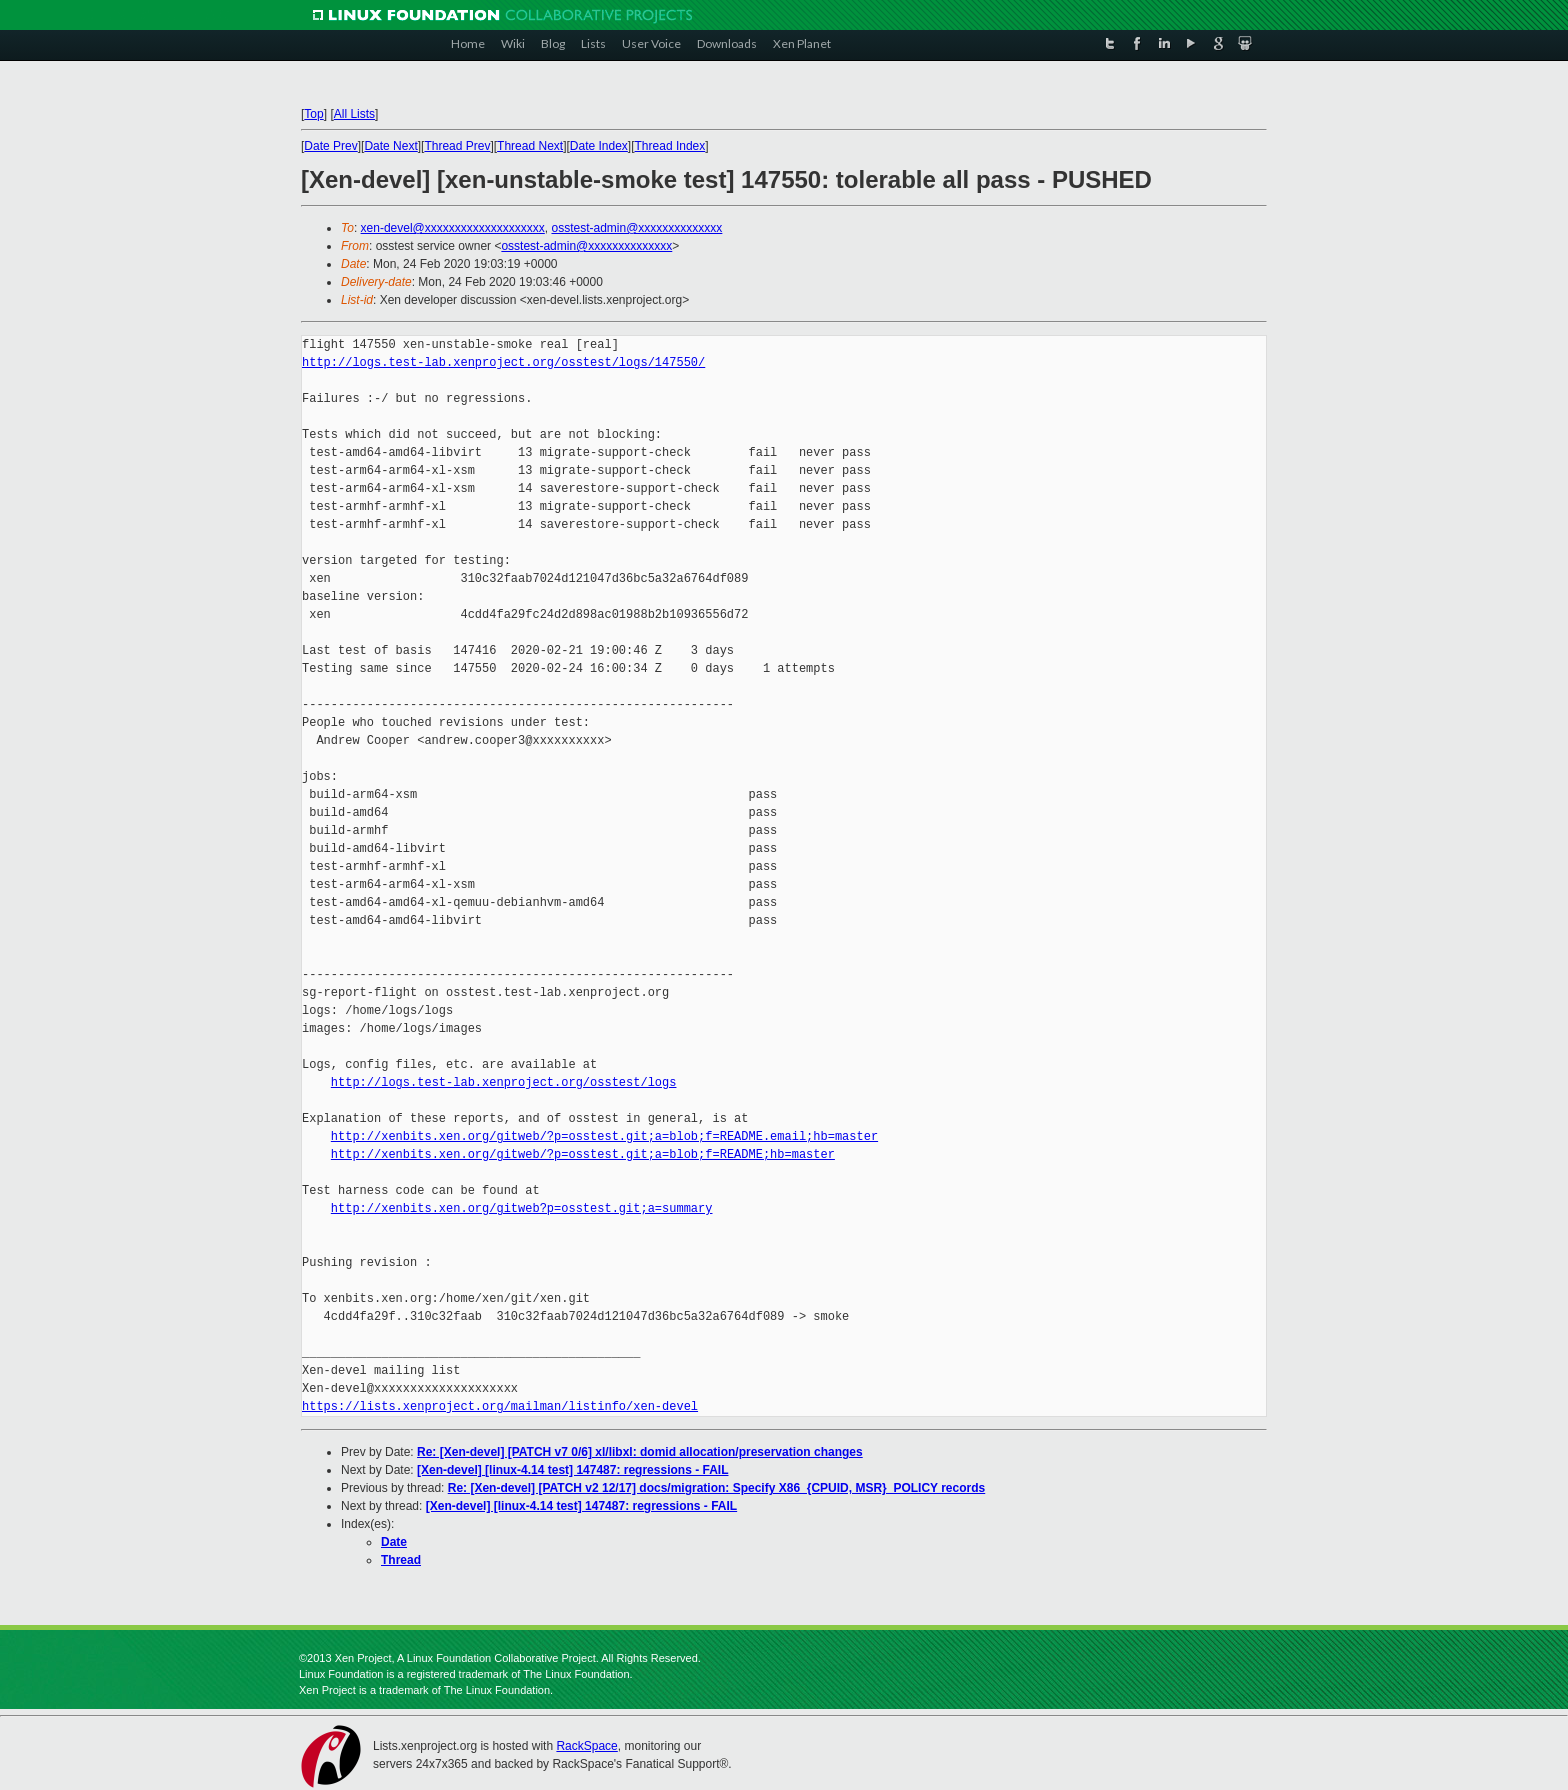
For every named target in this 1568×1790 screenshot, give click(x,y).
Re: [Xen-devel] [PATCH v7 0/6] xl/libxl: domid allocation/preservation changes (640, 1452)
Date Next (390, 146)
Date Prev (330, 146)
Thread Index (670, 146)
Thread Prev (457, 146)
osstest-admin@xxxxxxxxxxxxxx (636, 228)
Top (313, 114)
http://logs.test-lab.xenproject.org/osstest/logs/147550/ (503, 362)
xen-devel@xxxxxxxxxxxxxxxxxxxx (453, 228)
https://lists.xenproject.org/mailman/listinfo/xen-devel (500, 1406)
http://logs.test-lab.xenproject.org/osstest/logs (504, 1082)
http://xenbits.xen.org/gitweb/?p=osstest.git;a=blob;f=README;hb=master (583, 1154)
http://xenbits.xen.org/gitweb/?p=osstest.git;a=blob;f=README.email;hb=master (604, 1136)
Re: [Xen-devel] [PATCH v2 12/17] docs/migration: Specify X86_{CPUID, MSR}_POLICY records (717, 1488)
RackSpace (586, 1746)
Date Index (599, 146)
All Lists (354, 114)
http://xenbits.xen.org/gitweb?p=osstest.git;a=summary (522, 1208)
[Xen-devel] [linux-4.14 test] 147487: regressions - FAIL (572, 1470)
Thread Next (530, 146)
